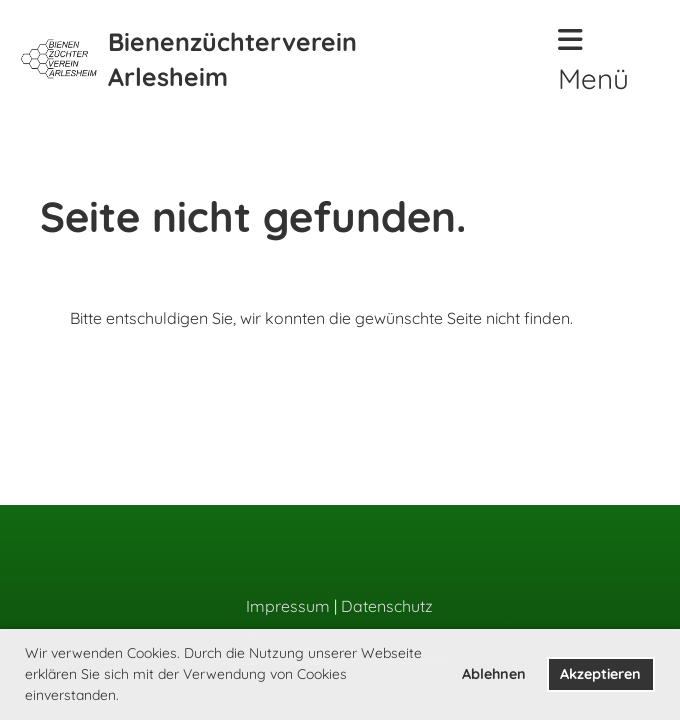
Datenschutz (387, 606)
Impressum (288, 606)
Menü (593, 61)
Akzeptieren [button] (600, 674)
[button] (126, 697)
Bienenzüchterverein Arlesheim (232, 59)
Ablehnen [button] (494, 674)
